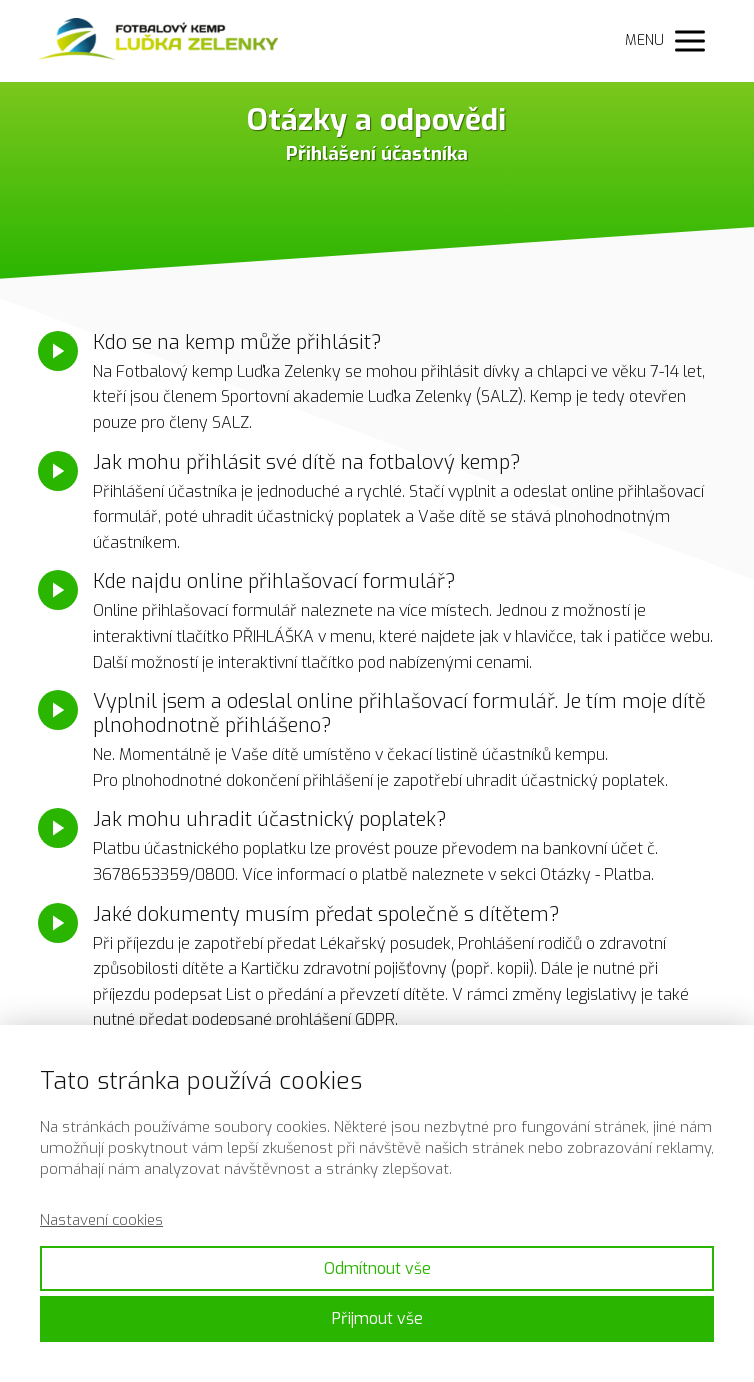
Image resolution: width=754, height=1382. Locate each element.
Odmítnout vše (377, 1268)
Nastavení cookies (101, 1220)
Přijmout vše (377, 1318)
